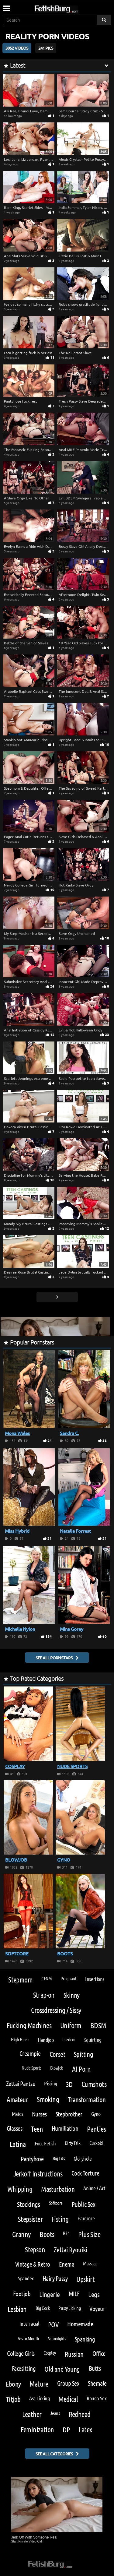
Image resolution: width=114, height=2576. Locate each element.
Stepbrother (69, 2114)
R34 (66, 2233)
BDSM (98, 2025)
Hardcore (86, 2218)
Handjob (46, 2039)
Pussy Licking (69, 2308)
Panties (96, 2128)
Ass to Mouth (28, 2338)
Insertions (94, 1978)
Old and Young (62, 2368)
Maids (17, 2113)
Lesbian (17, 2309)
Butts (95, 2368)
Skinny (72, 1994)
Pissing (50, 2083)
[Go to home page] (68, 7)
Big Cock (43, 2308)
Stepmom (20, 1979)
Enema (66, 2264)
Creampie (30, 2053)
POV (53, 2324)
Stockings (28, 2204)
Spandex (26, 2278)
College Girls (20, 2353)
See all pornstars (54, 1657)
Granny (21, 2234)
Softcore (56, 2203)
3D (69, 2084)
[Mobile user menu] (6, 6)
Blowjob (56, 2067)
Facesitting (24, 2368)
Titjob (13, 2399)
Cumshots (93, 2084)
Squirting (93, 2039)
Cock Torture (85, 2173)
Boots (47, 2234)
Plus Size (89, 2234)
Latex (85, 2429)
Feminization (37, 2429)
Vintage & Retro (32, 2264)
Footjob (21, 2293)
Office (98, 2353)
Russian (74, 2353)
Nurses (39, 2114)
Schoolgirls (57, 2338)
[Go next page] (57, 1297)
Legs (93, 2294)
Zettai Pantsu (20, 2083)
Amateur (17, 2099)
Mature (38, 2383)
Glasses (14, 2128)
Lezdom (68, 2039)
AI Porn (81, 2068)
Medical (68, 2399)
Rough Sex (96, 2398)
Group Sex (68, 2383)
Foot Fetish (45, 2143)
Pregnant (68, 1978)
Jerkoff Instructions (38, 2173)
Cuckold (96, 2143)
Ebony (13, 2383)
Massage (90, 2263)
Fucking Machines (29, 2025)
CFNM (46, 1978)
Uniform (70, 2025)
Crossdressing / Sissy (56, 2010)
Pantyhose (32, 2158)
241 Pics (45, 48)
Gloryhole (83, 2158)
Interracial (29, 2323)
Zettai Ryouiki (71, 2249)
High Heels (20, 2039)
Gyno (96, 2113)
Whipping (19, 2188)
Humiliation (65, 2128)
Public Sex (83, 2204)
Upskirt (85, 2279)
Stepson (35, 2249)
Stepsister (30, 2219)
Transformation (87, 2099)
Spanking (85, 2339)
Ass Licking (39, 2398)
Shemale (97, 2383)
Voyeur (97, 2308)
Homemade (80, 2324)
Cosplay (49, 2353)
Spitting (83, 2053)
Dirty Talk (73, 2143)
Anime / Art (94, 2188)
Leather (32, 2414)
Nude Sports (31, 2067)
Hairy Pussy (55, 2278)
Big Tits (59, 2158)
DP (66, 2429)
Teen (37, 2128)
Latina (18, 2144)
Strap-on (44, 1994)
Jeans (55, 2413)
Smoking (48, 2099)
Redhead (80, 2414)
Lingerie (49, 2294)
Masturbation (57, 2188)
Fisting (60, 2219)
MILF (74, 2293)
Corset (57, 2053)
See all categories (54, 2453)
